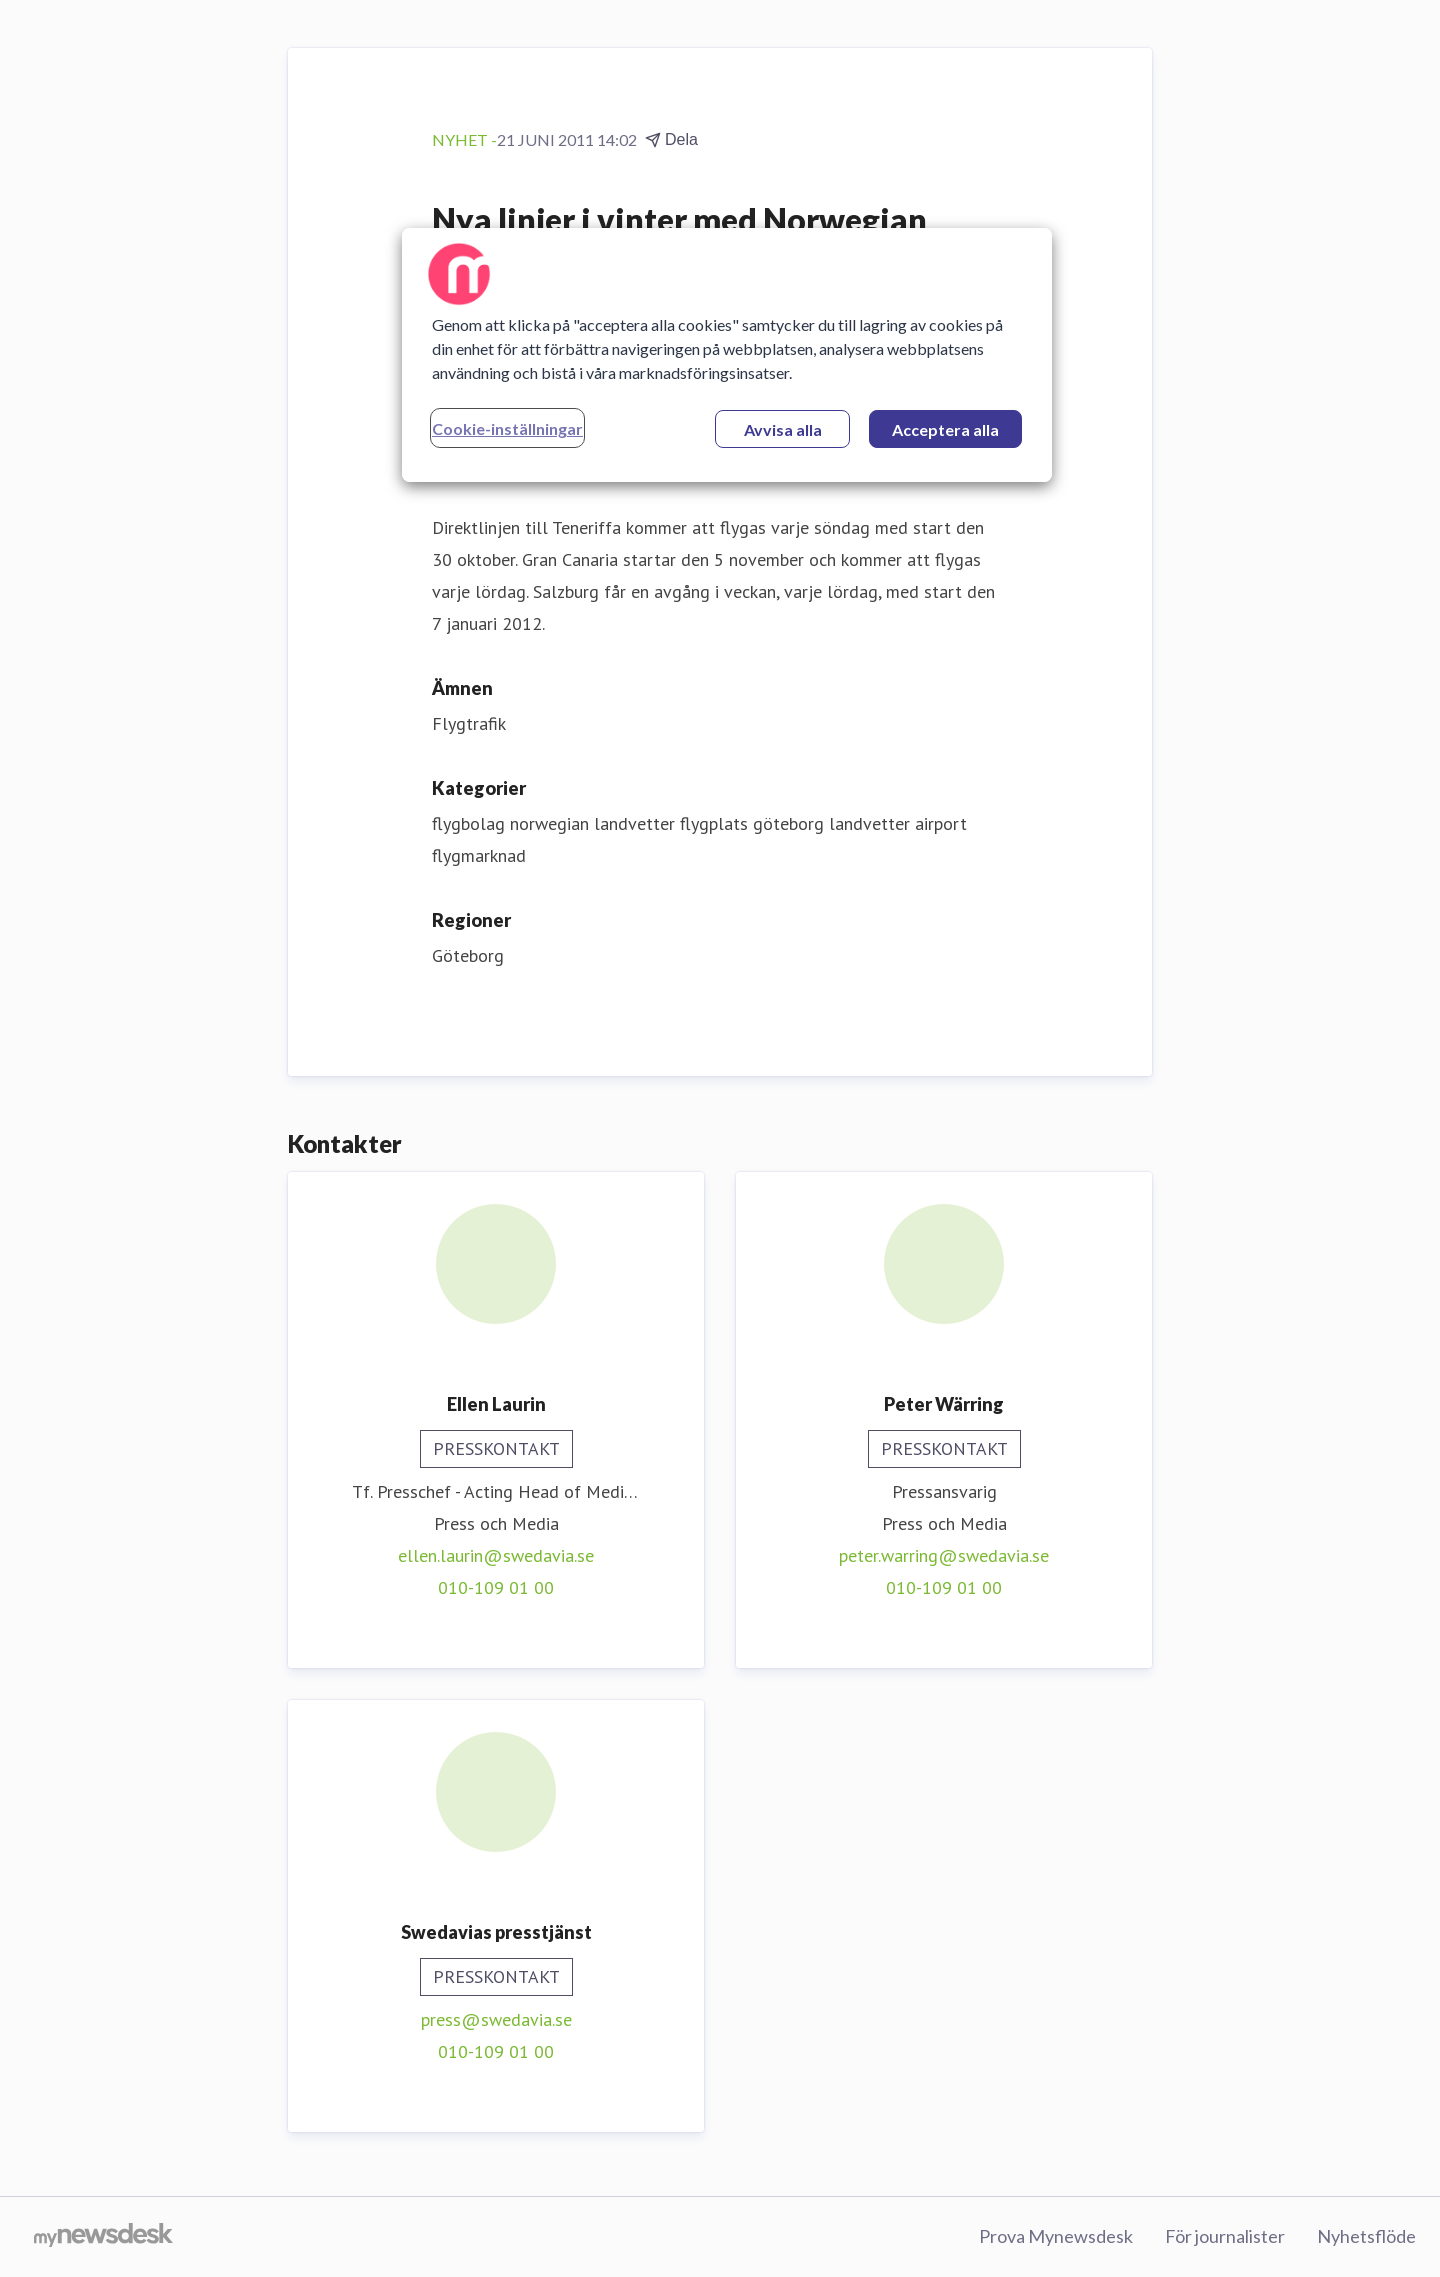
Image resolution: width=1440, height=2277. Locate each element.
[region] (727, 355)
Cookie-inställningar (507, 428)
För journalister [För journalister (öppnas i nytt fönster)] (1225, 2236)
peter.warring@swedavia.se (944, 1555)
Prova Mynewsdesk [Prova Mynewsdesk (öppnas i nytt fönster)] (1056, 2236)
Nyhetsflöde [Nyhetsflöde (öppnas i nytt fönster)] (1366, 2236)
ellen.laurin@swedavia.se (496, 1555)
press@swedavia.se (496, 2019)
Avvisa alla (783, 429)
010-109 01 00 (496, 1587)
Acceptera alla (945, 429)
